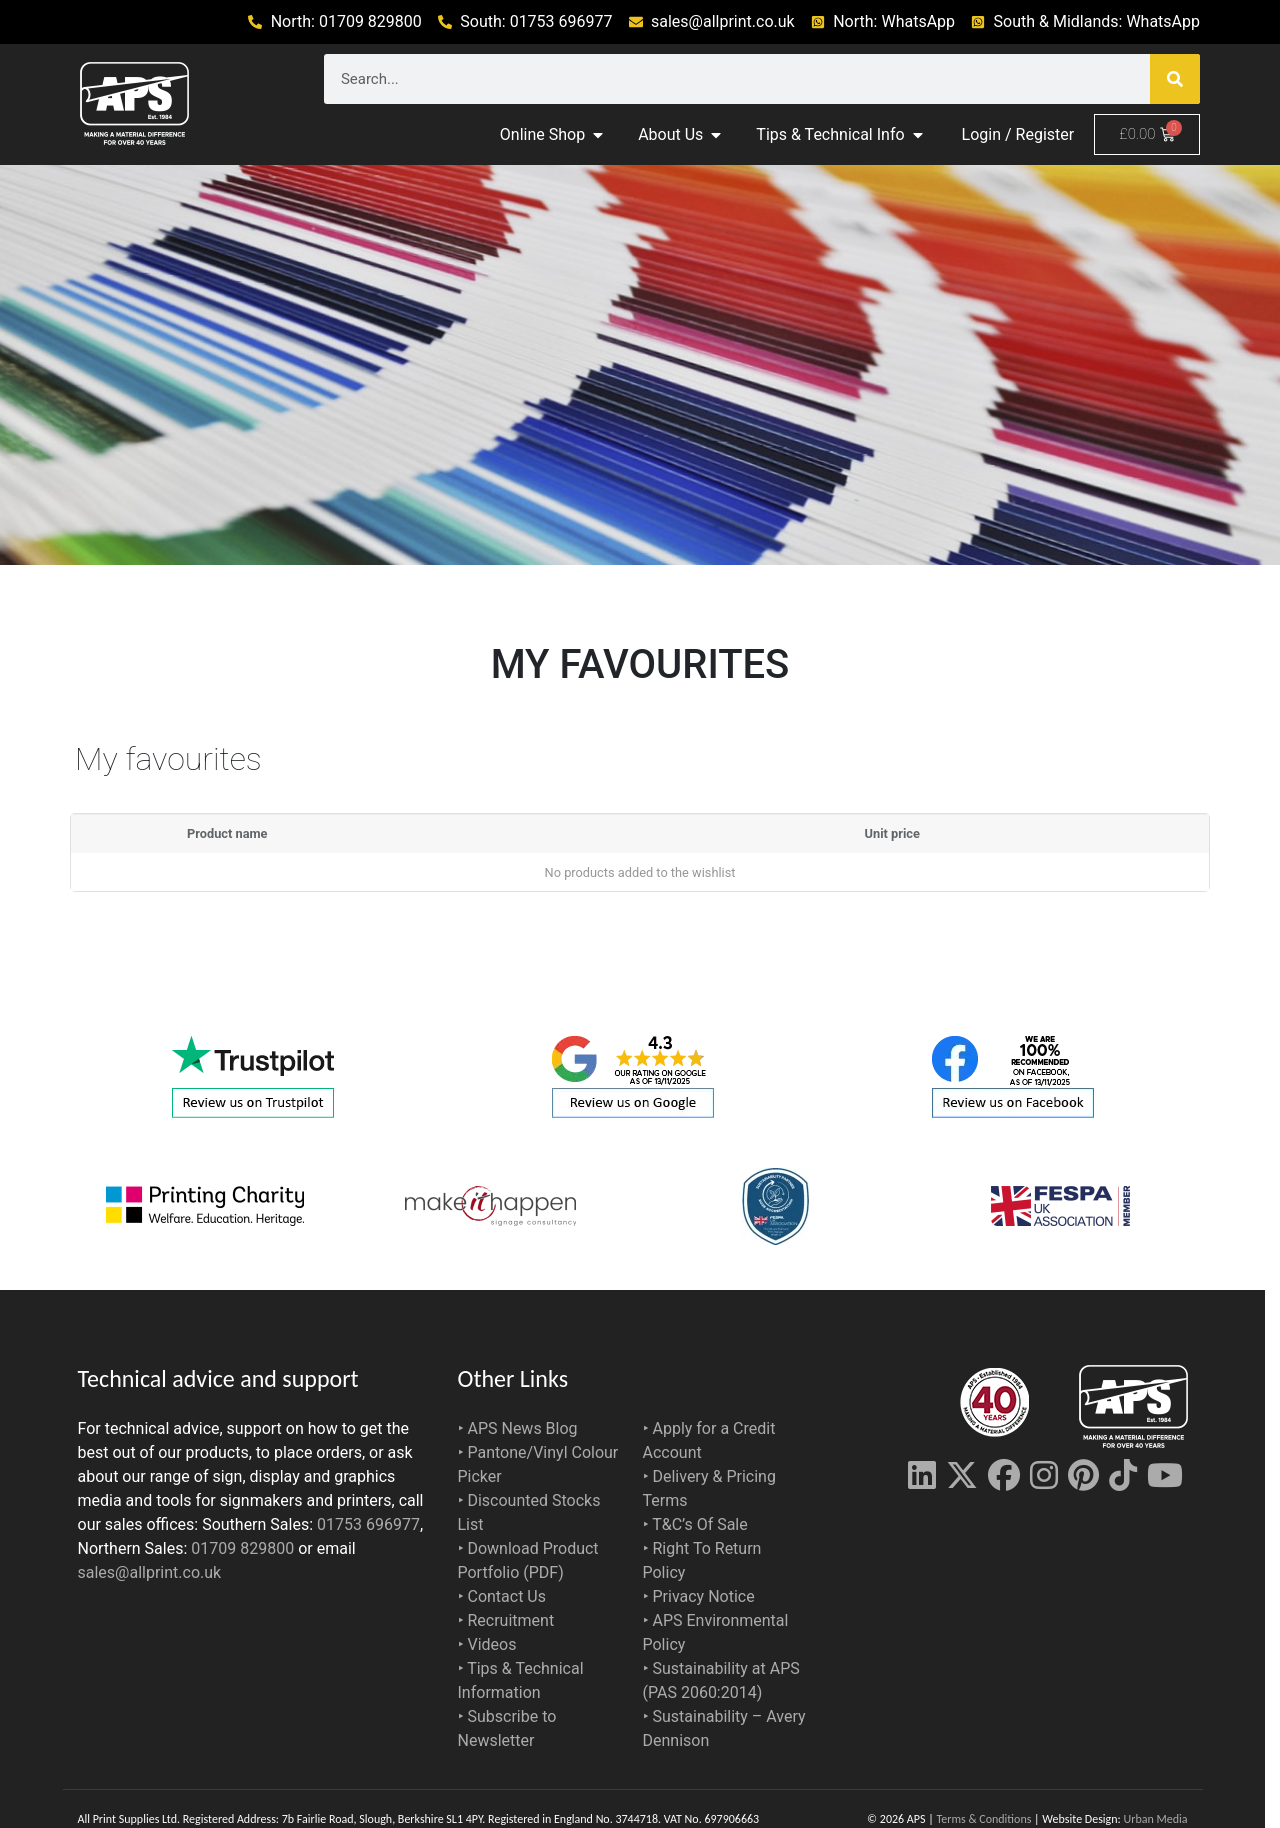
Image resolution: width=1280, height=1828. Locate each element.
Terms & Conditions (983, 1819)
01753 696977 (368, 1524)
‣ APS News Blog (518, 1428)
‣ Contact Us (502, 1596)
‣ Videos (487, 1644)
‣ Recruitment (506, 1620)
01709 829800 (242, 1548)
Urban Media (1156, 1819)
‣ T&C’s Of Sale (695, 1524)
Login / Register (1018, 134)
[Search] (1175, 79)
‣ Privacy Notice (699, 1596)
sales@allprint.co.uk (150, 1572)
